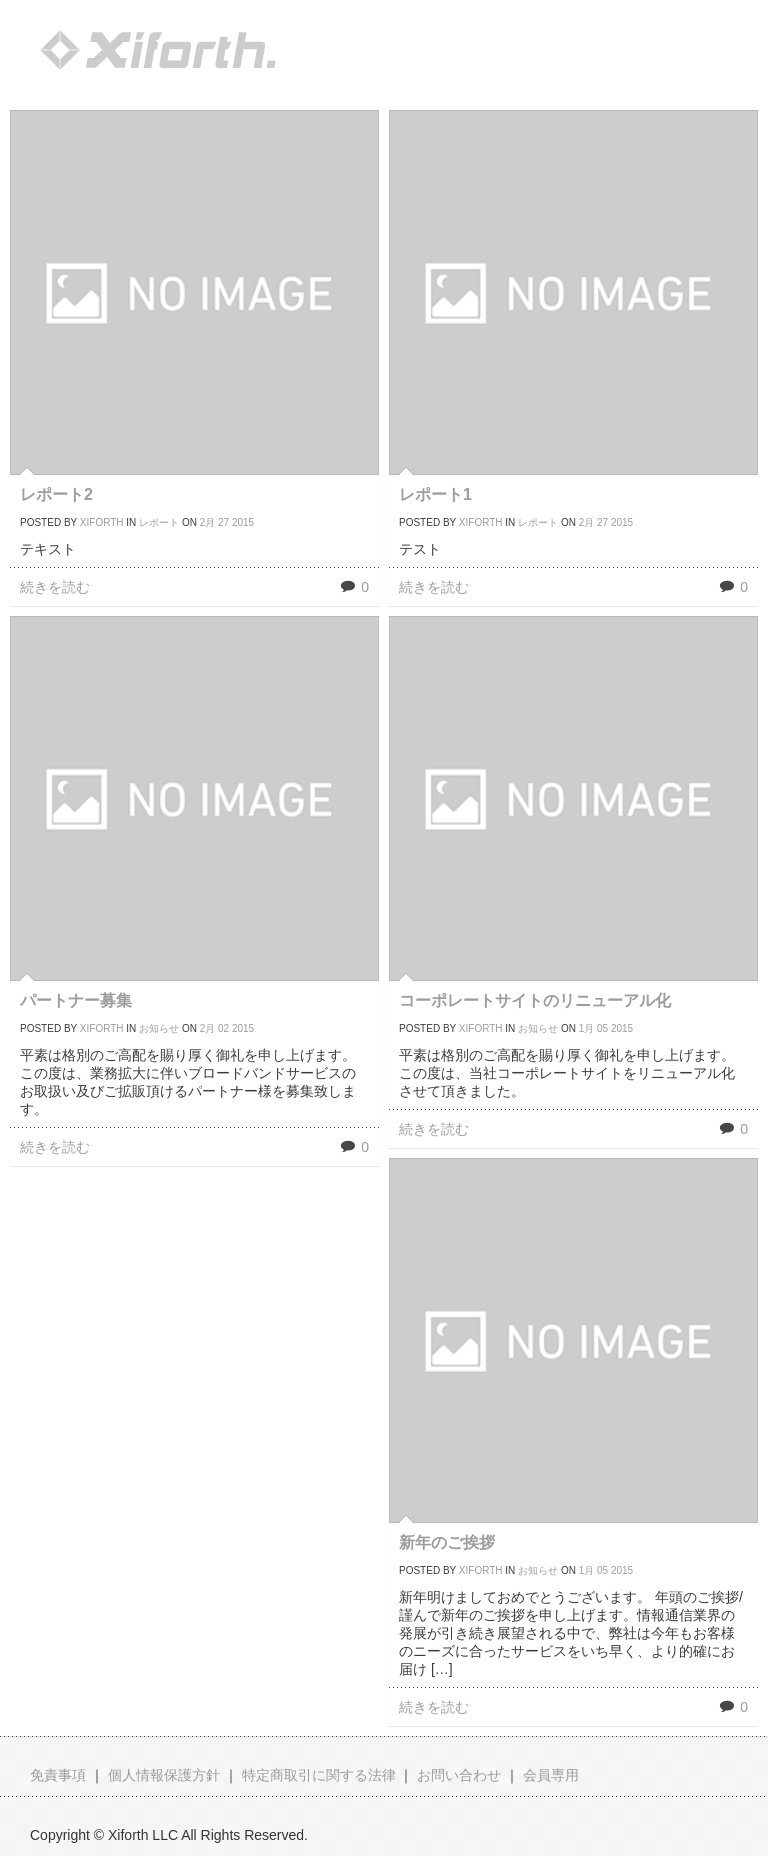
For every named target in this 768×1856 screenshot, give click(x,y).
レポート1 (435, 494)
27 (223, 522)
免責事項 (58, 1775)
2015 (243, 522)
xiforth (102, 522)
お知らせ (159, 1028)
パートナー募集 (76, 1000)
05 (602, 1028)
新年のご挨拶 (447, 1542)
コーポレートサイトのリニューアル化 (535, 1000)
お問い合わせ (459, 1775)
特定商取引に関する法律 (319, 1775)
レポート (159, 522)
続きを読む (55, 587)
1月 (587, 1028)
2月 (208, 522)
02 (223, 1028)
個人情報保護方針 (164, 1775)
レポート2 (56, 494)
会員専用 (551, 1775)
